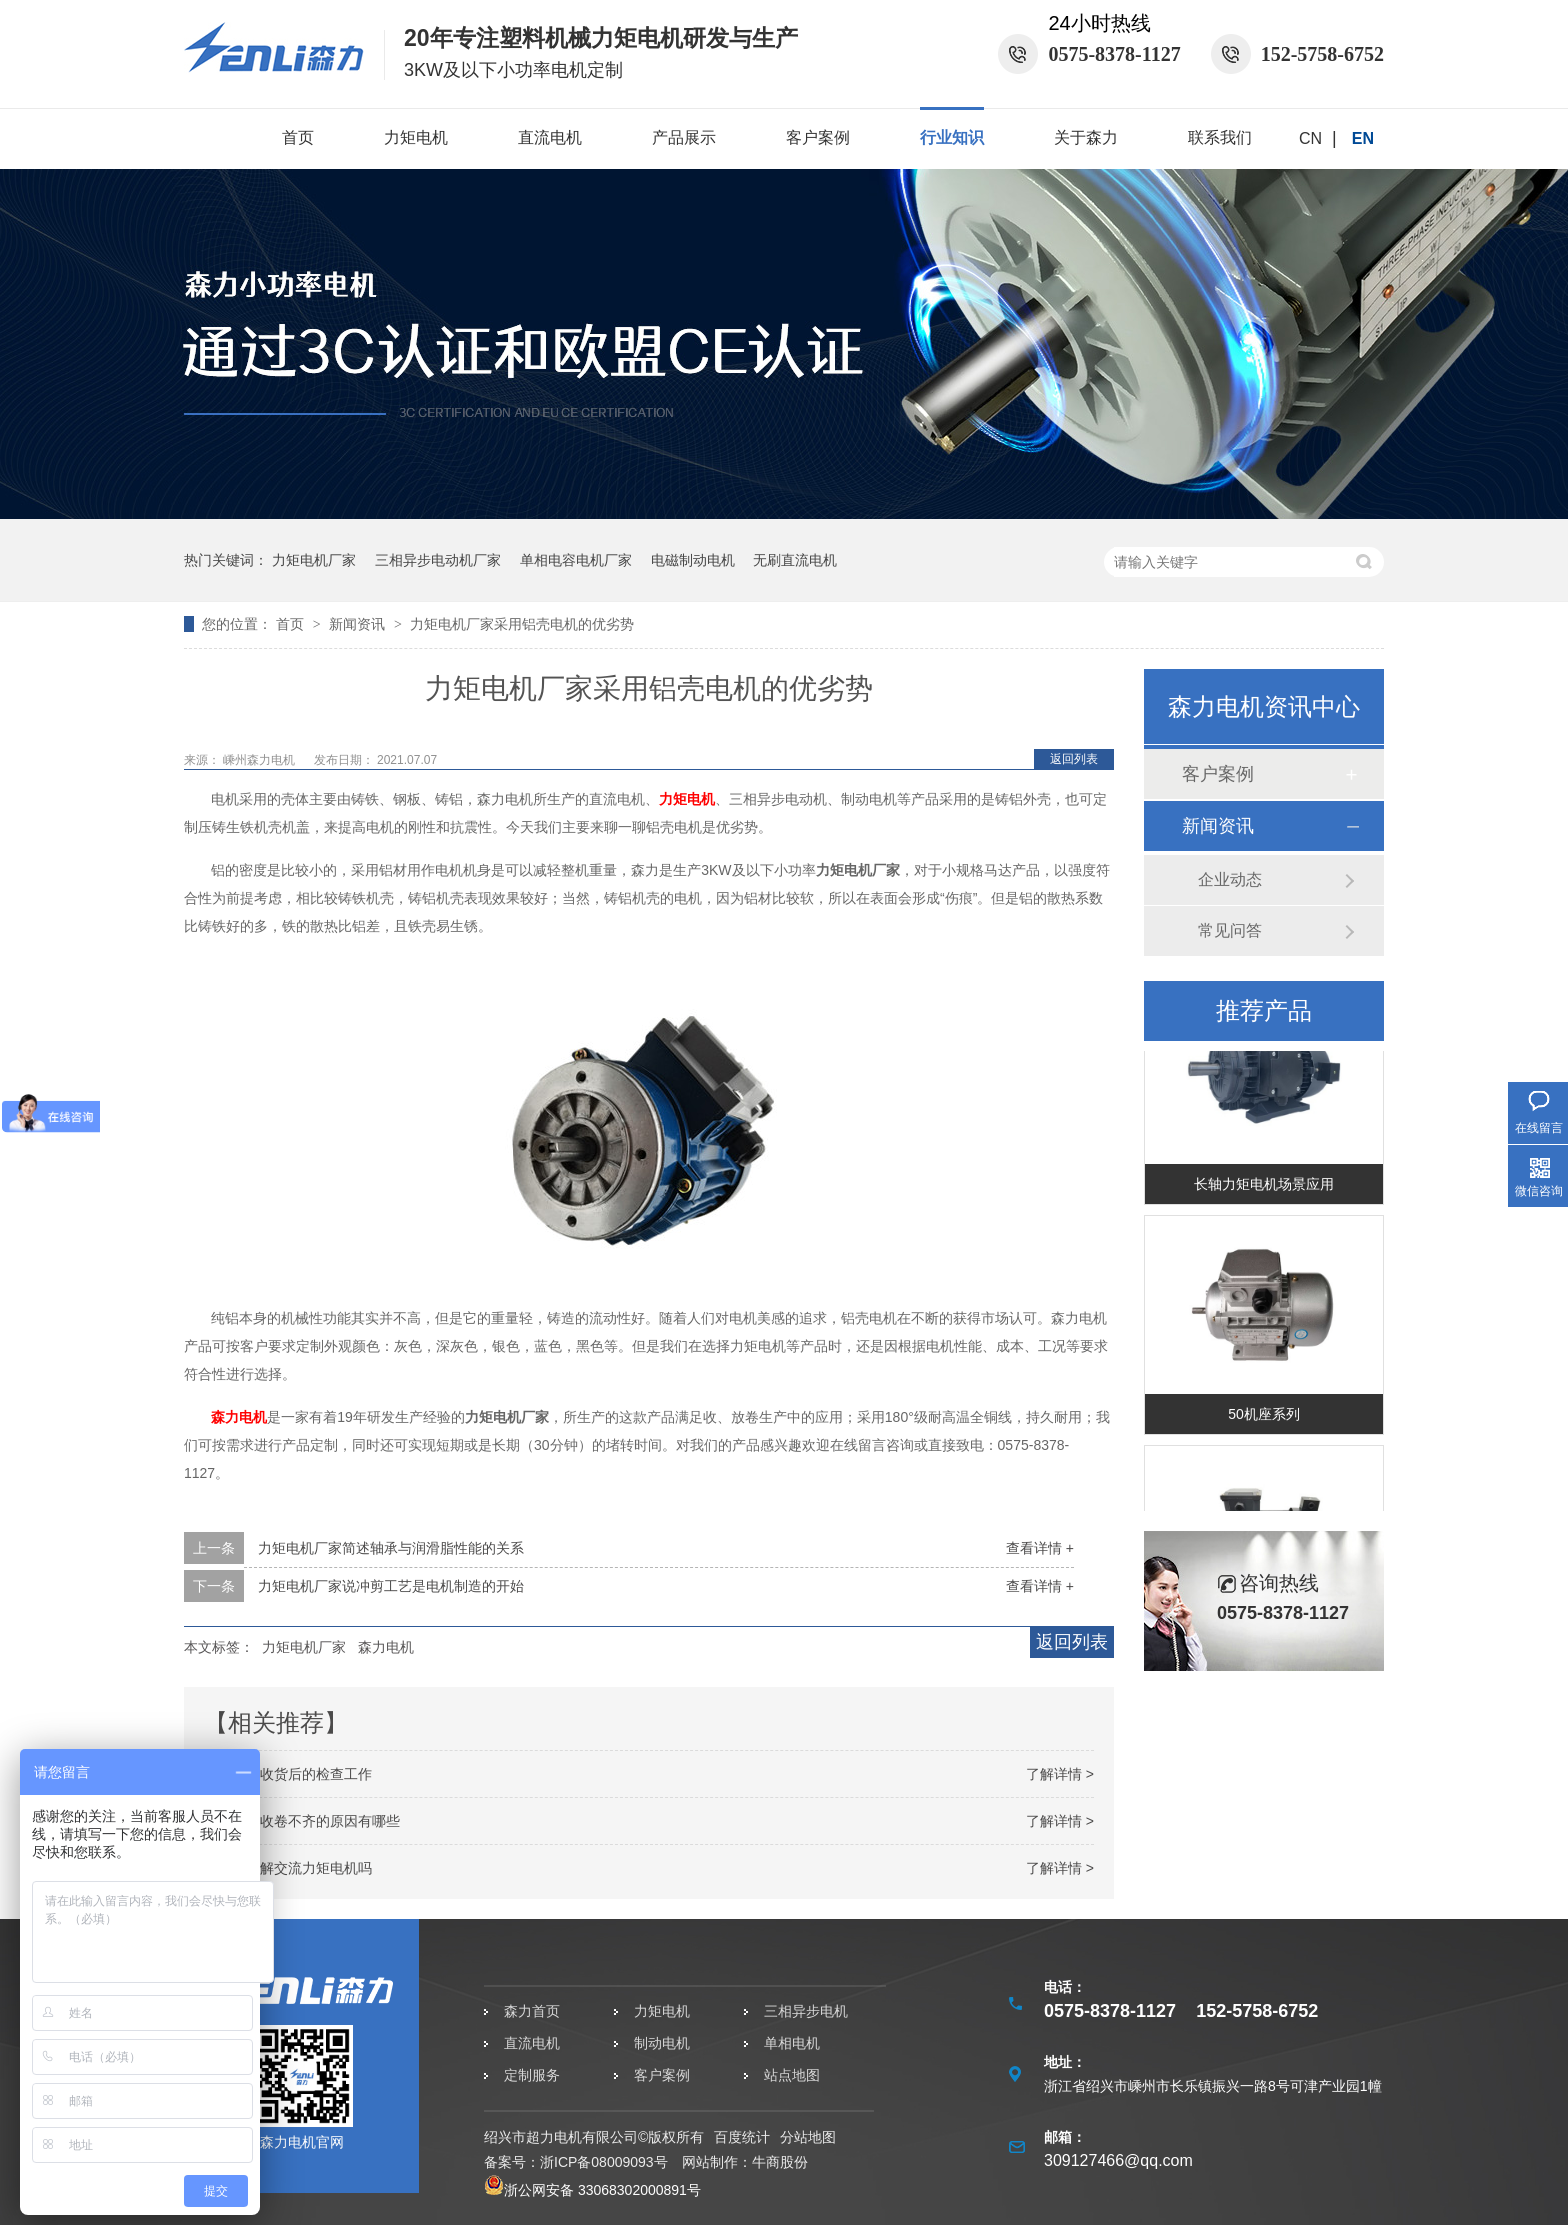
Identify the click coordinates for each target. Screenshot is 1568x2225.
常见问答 (1230, 930)
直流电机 (550, 137)
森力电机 (239, 1417)
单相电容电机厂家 (576, 560)
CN (1310, 138)
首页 (298, 137)
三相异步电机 (806, 2011)
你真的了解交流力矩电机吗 (288, 1868)
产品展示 (684, 137)
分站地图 (808, 2137)
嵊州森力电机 (260, 760)
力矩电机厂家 (314, 560)
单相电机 (792, 2043)
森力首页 (532, 2011)
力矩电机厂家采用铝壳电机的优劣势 (522, 624)
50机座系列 (1264, 1417)
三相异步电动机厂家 (438, 560)
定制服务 (532, 2075)
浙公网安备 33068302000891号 (592, 2190)
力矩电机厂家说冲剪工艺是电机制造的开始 (391, 1586)
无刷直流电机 (795, 560)
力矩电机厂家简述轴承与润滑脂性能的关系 (391, 1548)
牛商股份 (780, 2162)
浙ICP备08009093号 (604, 2162)
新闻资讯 (359, 624)
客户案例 (818, 137)
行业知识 (952, 137)
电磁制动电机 (693, 560)
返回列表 (1074, 759)
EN (1363, 138)
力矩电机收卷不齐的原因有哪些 (302, 1821)
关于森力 (1086, 137)
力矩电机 (416, 137)
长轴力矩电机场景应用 (1264, 1187)
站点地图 (792, 2075)
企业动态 (1230, 879)
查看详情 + (1040, 1548)
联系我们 (1220, 137)
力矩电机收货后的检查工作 (288, 1774)
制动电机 (662, 2043)
